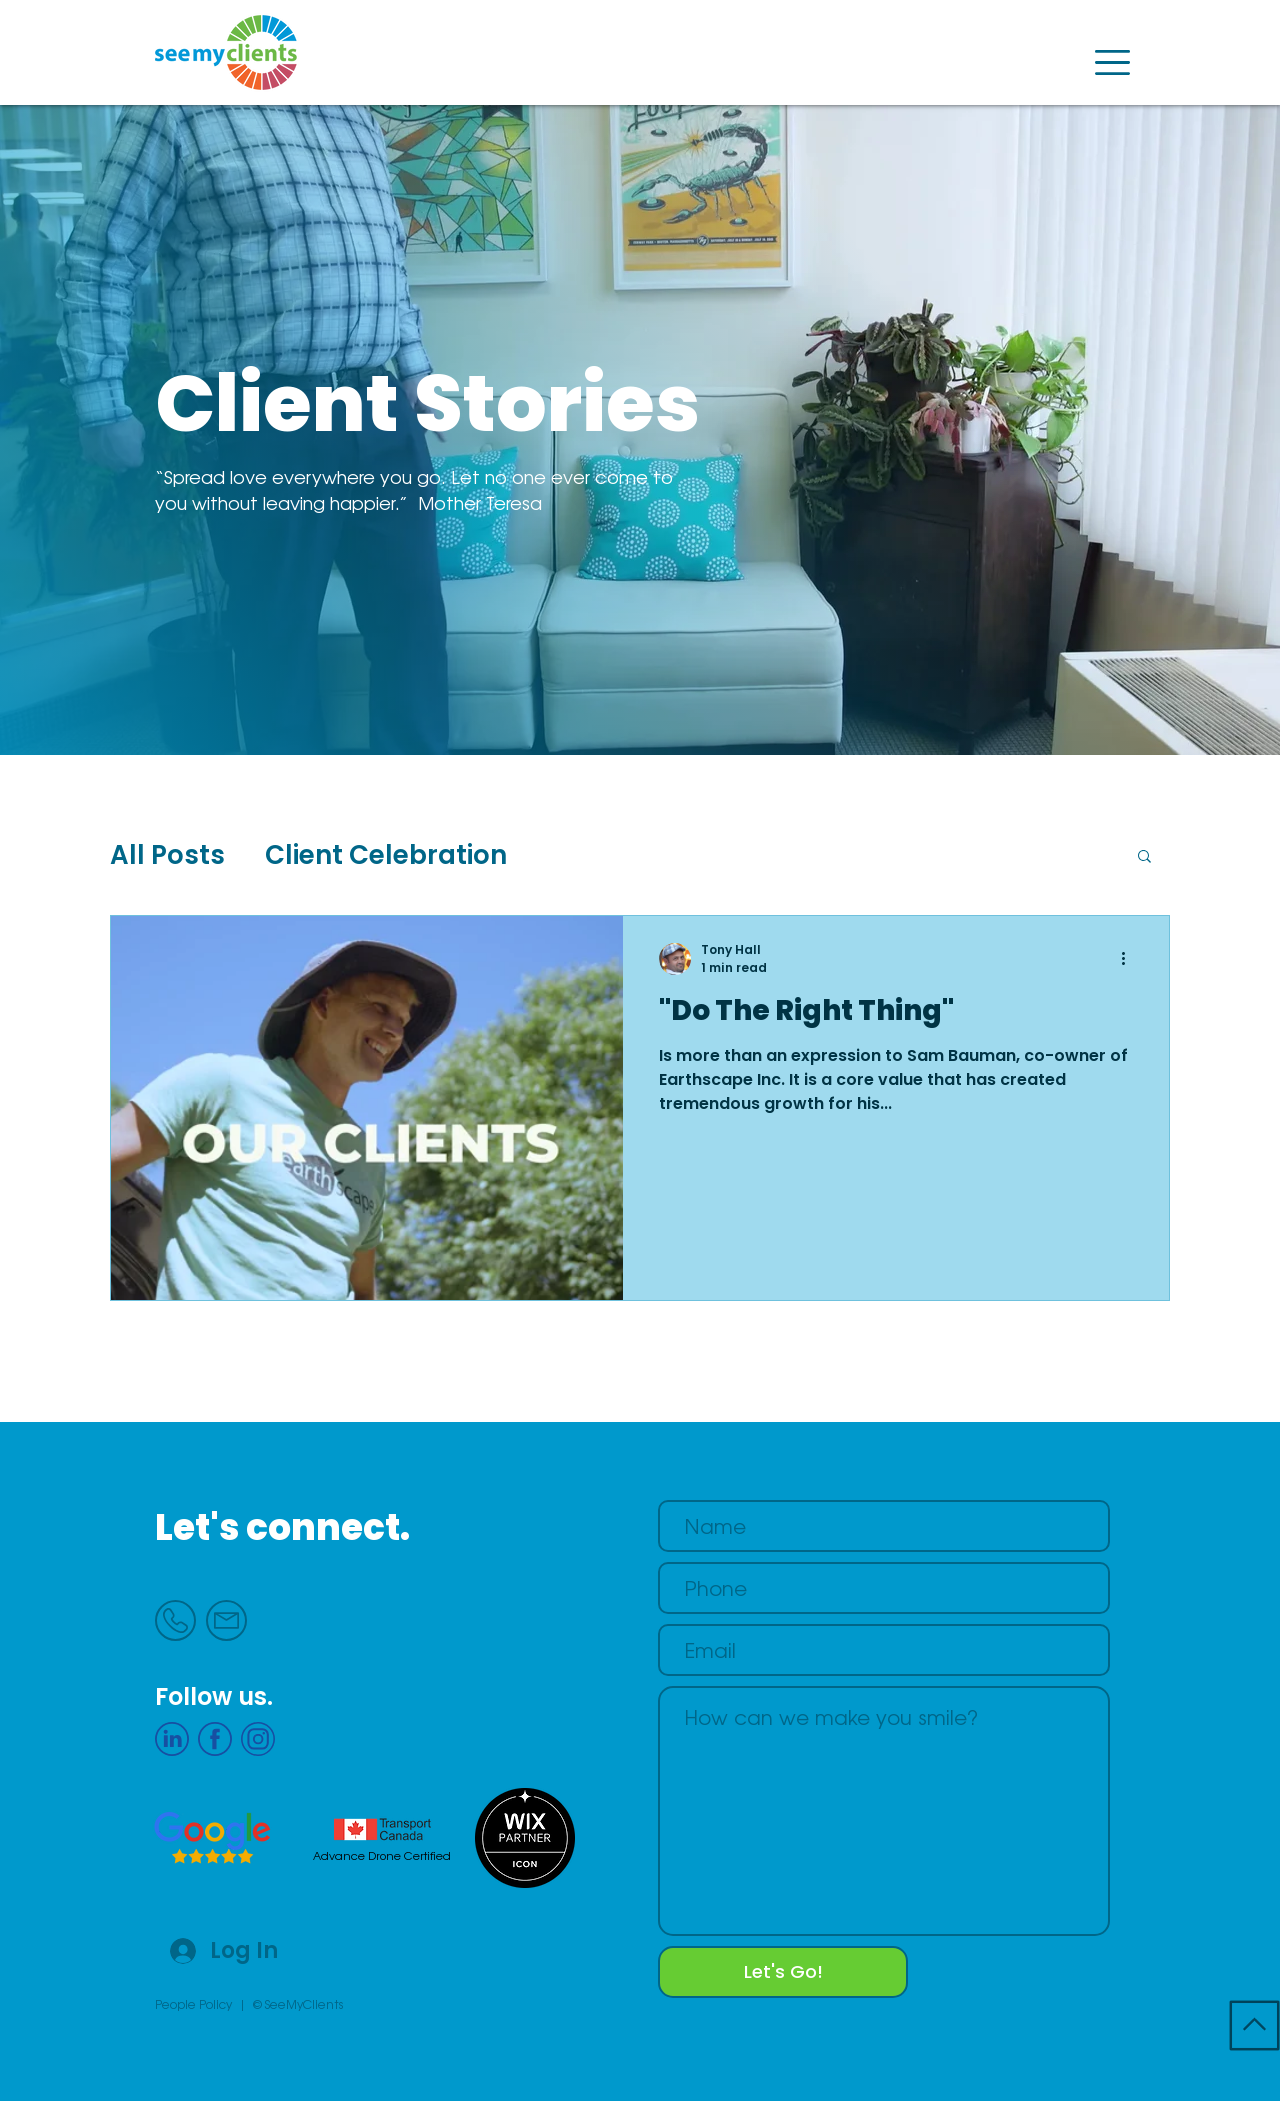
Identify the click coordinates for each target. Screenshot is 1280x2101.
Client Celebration (386, 855)
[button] (1112, 62)
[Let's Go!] (783, 1972)
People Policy (193, 2004)
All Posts (167, 855)
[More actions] (1130, 959)
